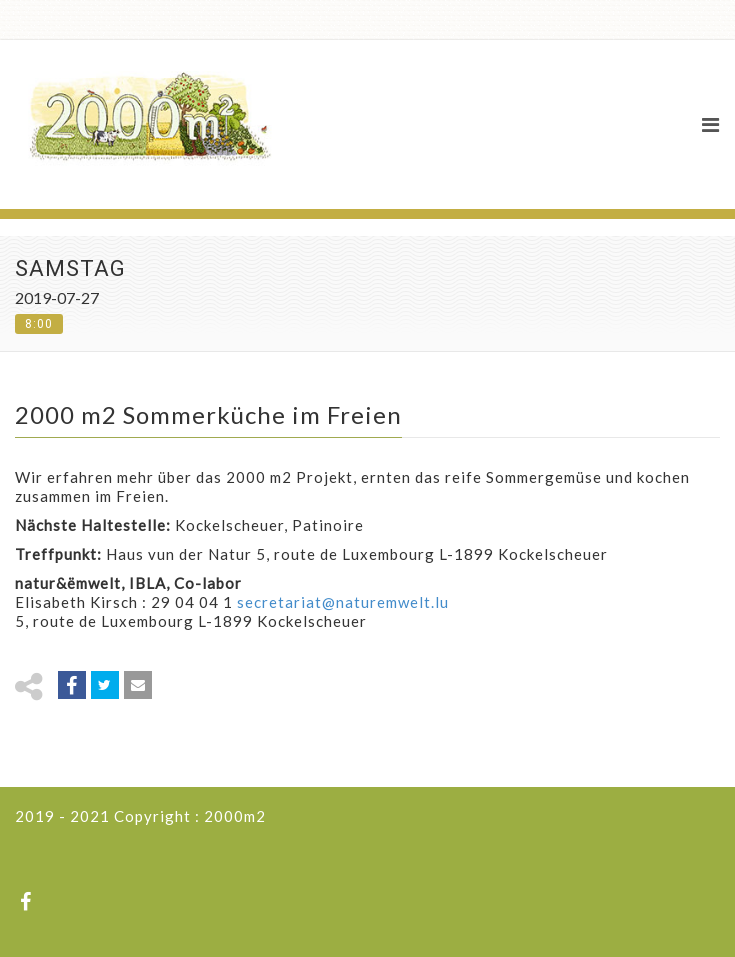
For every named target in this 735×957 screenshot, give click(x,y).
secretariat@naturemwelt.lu (343, 602)
